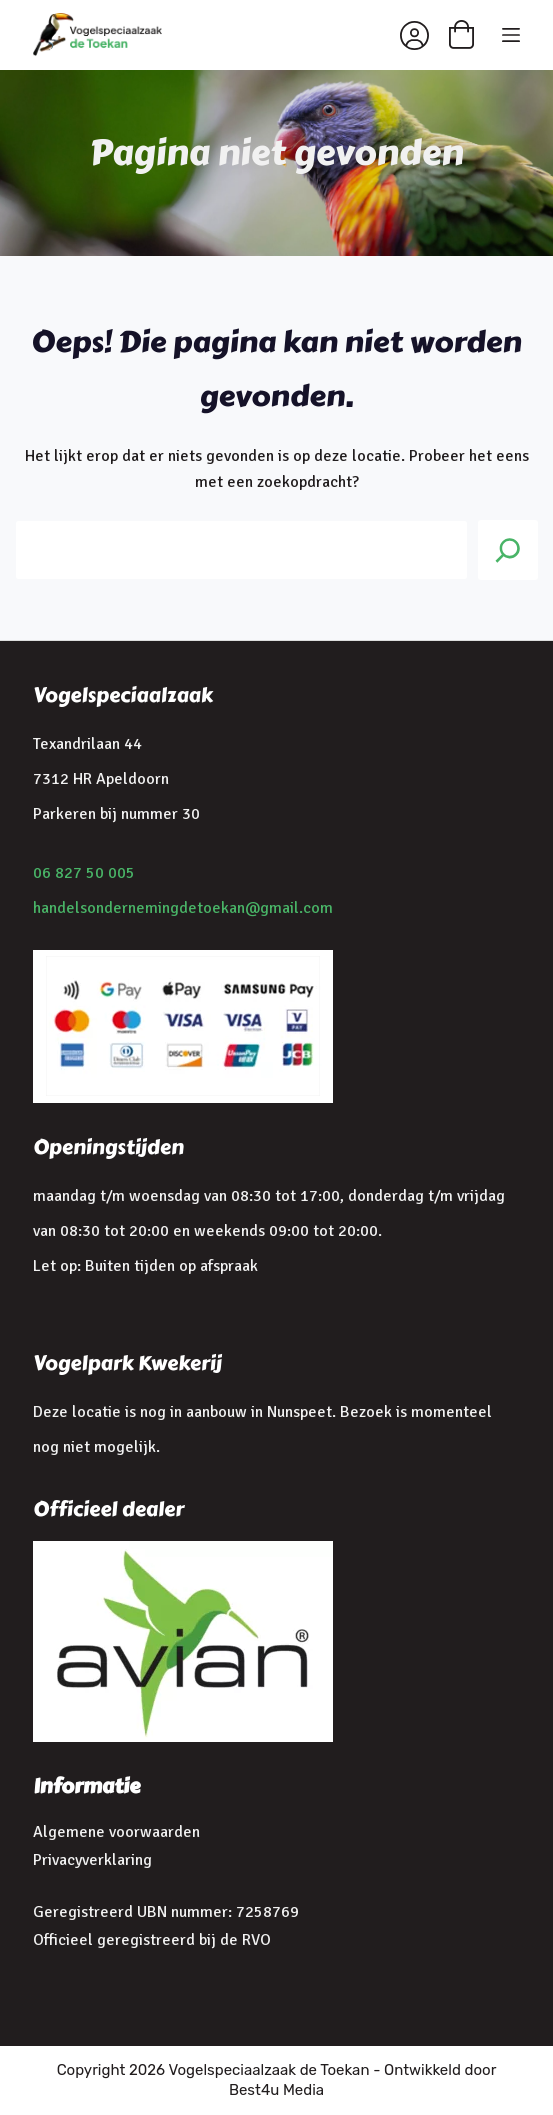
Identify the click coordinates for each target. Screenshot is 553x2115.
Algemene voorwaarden (116, 1832)
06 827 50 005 (84, 873)
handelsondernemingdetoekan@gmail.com (183, 908)
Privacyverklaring (92, 1860)
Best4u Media (276, 2090)
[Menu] (511, 35)
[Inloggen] (414, 35)
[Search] (508, 550)
